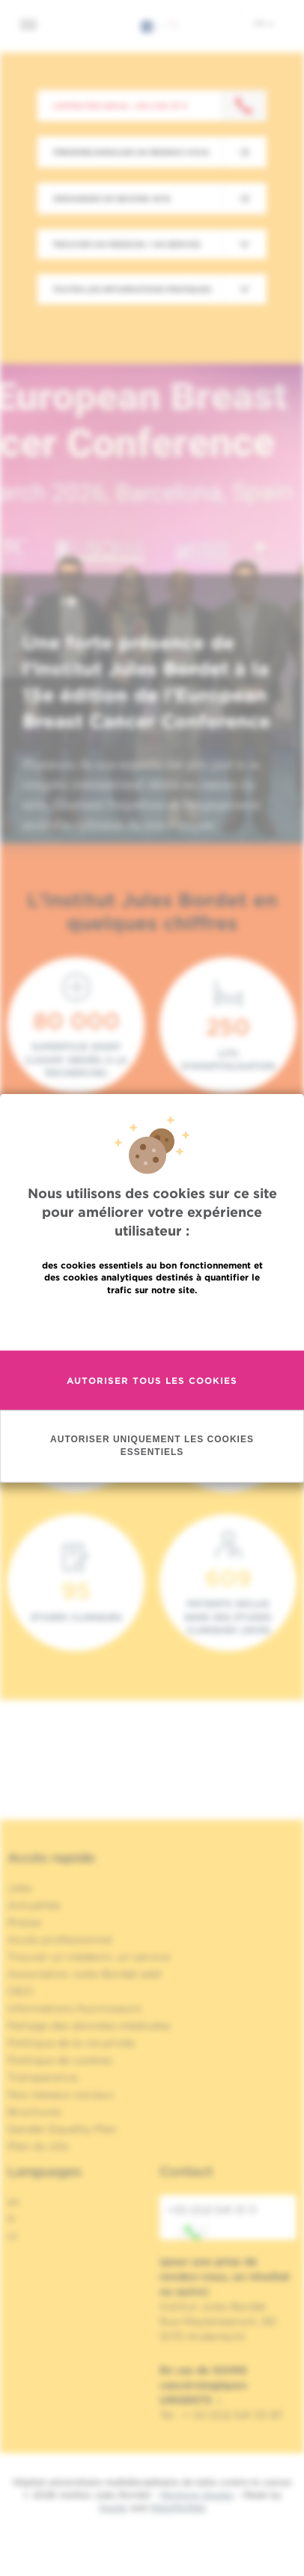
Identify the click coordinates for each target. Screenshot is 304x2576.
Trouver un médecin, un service (88, 1957)
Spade (113, 2507)
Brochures (34, 2112)
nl (12, 2236)
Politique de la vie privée (71, 2043)
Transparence (42, 2077)
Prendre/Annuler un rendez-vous (131, 152)
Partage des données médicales (89, 2026)
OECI (20, 1991)
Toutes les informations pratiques (131, 289)
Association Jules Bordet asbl (84, 1974)
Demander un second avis (111, 198)
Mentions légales (197, 2494)
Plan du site (37, 2146)
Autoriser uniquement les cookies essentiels (152, 1498)
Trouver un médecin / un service (126, 244)
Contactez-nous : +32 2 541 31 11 (120, 105)
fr (264, 23)
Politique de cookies (59, 2060)
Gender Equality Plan (62, 2129)
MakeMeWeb (178, 2507)
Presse (24, 1922)
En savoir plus (152, 1374)
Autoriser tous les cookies (152, 1433)
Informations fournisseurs (74, 2008)
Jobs (19, 1888)
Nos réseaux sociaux (60, 2094)
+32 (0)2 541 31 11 (211, 2222)
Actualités (34, 1905)
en (13, 2202)
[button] (32, 603)
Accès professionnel (59, 1939)
